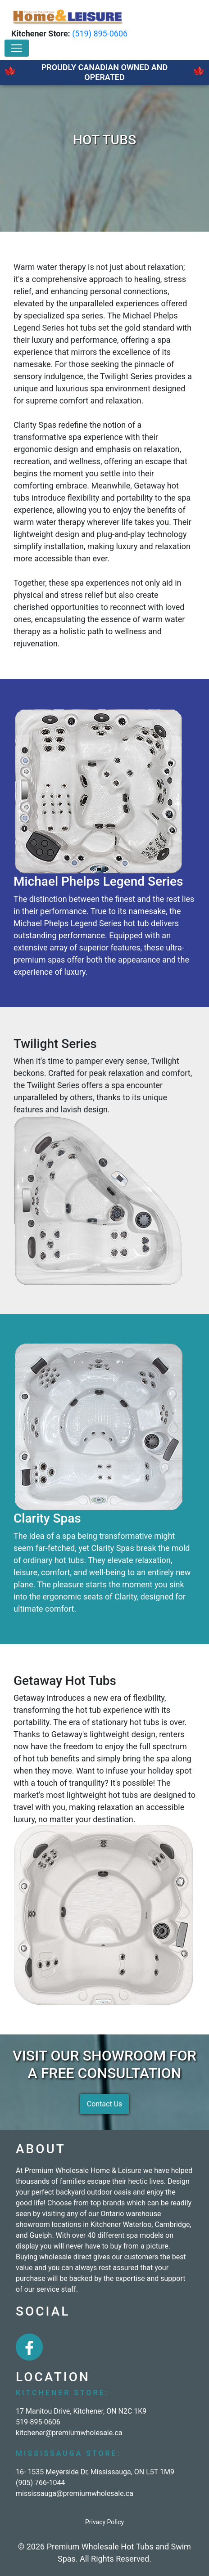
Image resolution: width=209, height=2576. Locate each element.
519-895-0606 (38, 2422)
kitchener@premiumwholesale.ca (69, 2432)
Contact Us (105, 2104)
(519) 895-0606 (99, 33)
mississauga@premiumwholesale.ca (74, 2493)
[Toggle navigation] (17, 48)
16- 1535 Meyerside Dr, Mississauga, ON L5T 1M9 (95, 2472)
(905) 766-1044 (40, 2482)
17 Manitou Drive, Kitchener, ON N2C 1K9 (81, 2411)
